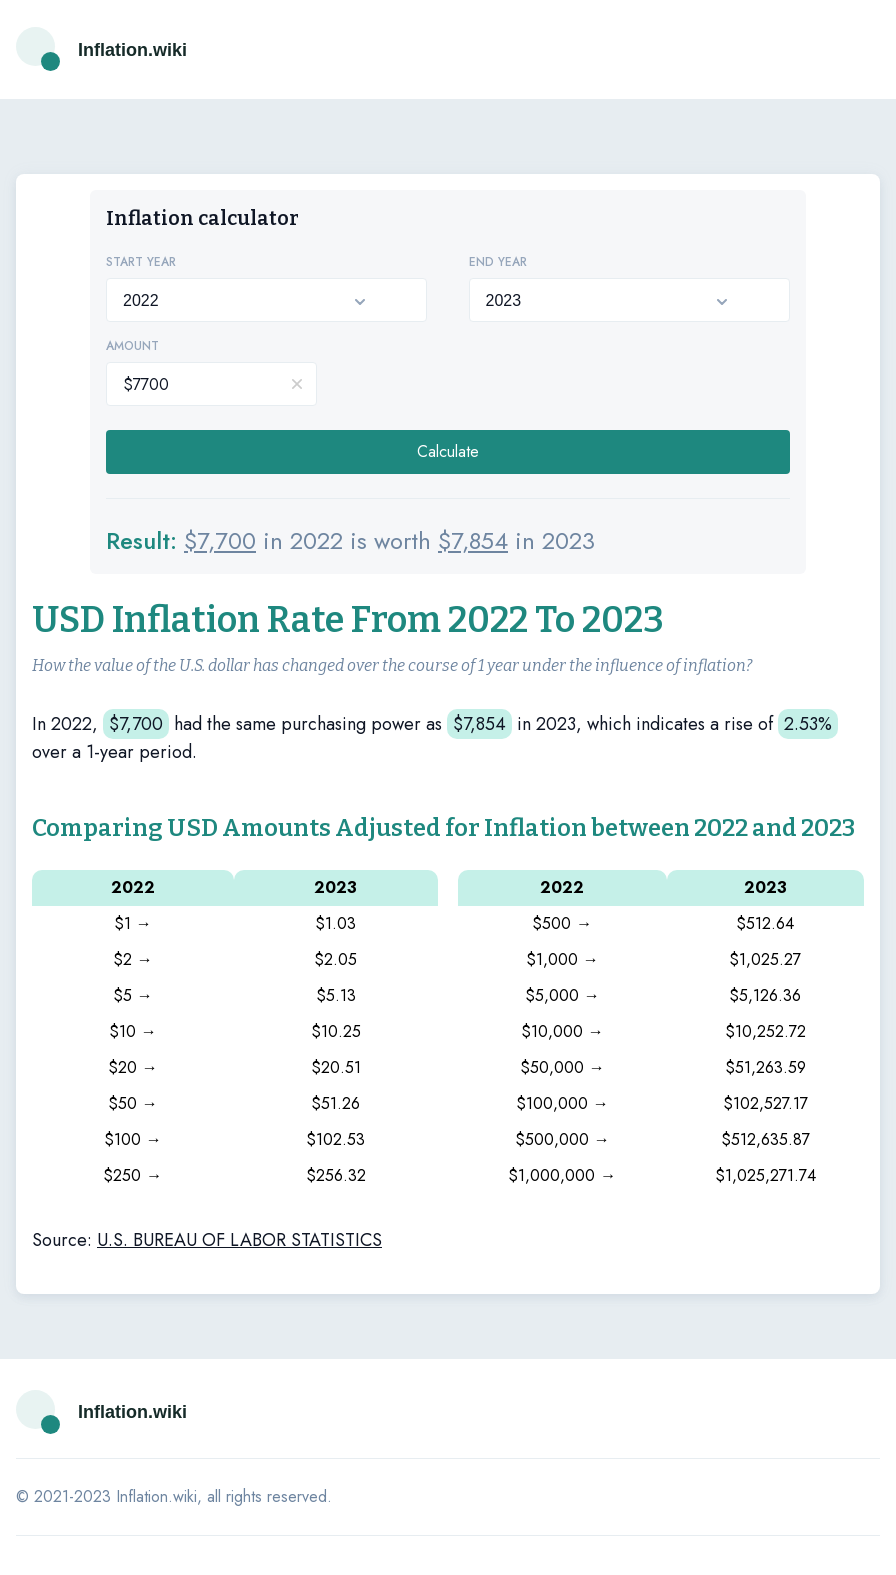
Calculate (448, 451)
